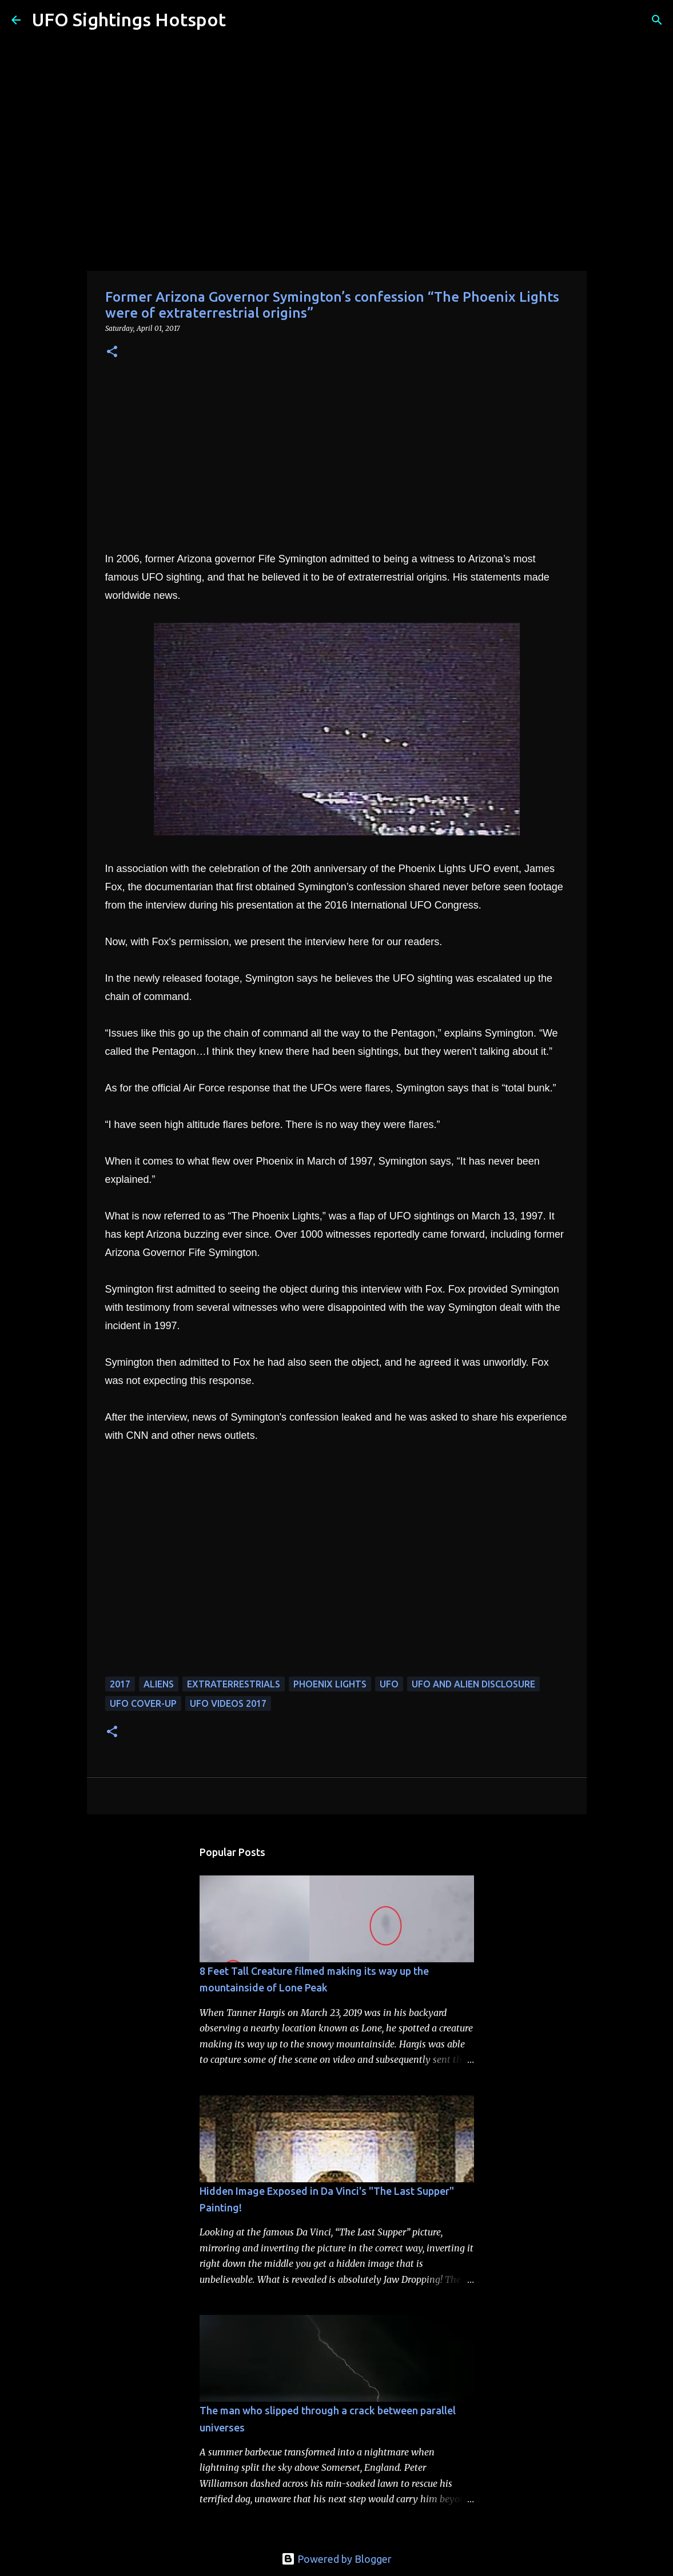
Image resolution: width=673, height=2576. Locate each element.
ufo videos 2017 (228, 1703)
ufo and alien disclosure (473, 1684)
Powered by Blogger (336, 2559)
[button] (112, 352)
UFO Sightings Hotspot (129, 19)
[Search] (242, 20)
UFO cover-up (143, 1703)
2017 (120, 1684)
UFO (389, 1684)
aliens (159, 1684)
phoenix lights (330, 1684)
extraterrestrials (233, 1684)
